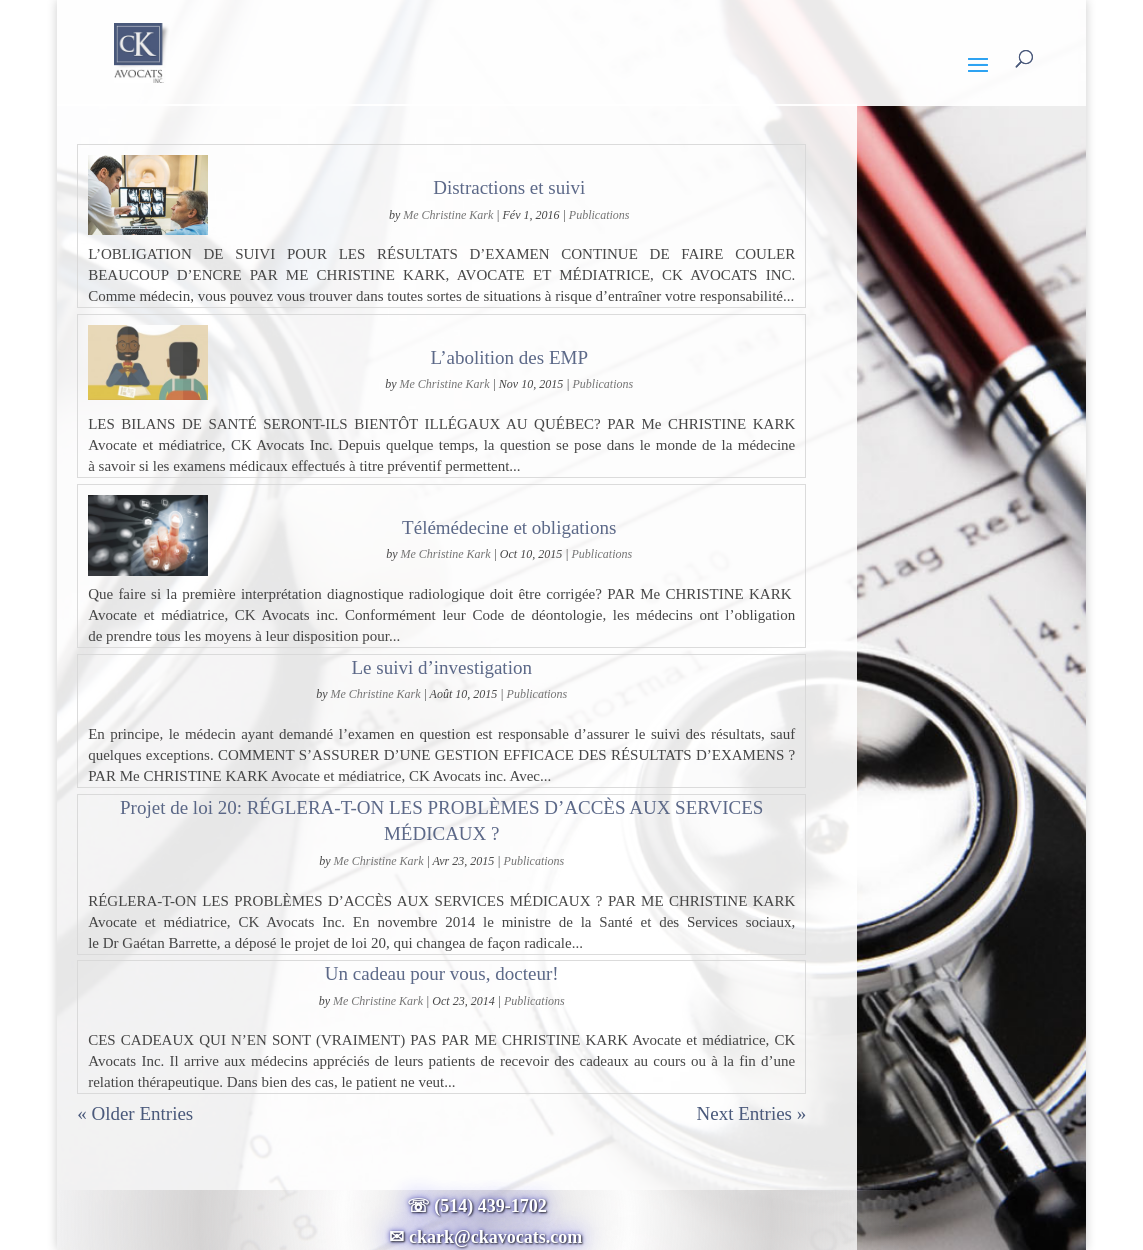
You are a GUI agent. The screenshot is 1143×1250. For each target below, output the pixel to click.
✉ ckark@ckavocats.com (485, 1237)
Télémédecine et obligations (509, 527)
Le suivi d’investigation (441, 667)
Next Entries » (751, 1113)
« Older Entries (135, 1113)
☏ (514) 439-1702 (486, 1206)
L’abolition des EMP (509, 357)
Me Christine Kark (448, 215)
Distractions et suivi (509, 187)
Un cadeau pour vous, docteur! (442, 973)
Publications (599, 215)
